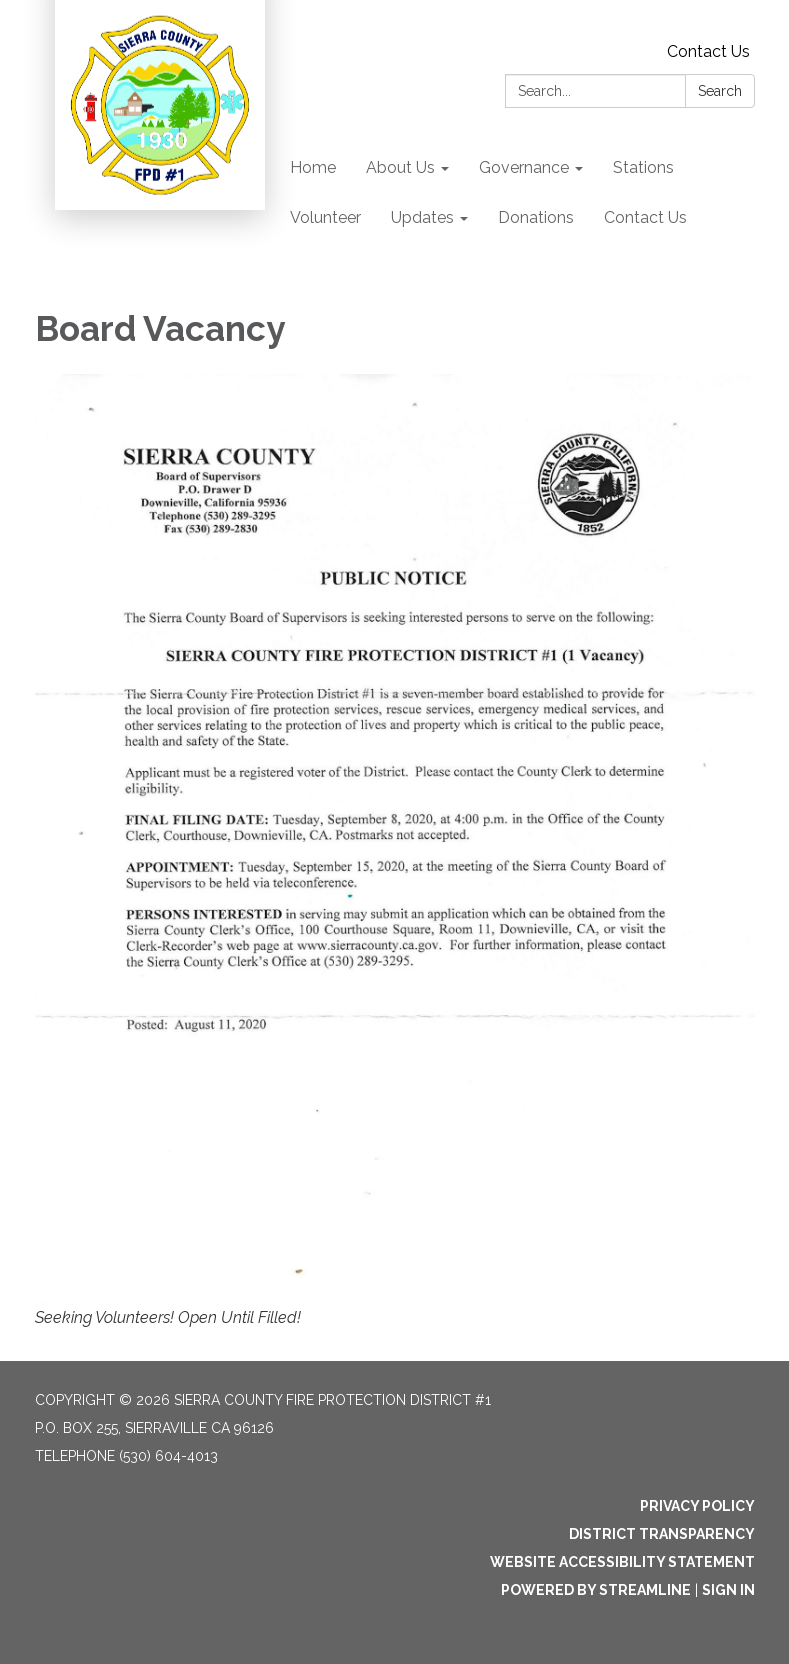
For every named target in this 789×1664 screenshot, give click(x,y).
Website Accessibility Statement (622, 1562)
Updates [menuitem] (422, 217)
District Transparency (662, 1534)
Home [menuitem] (313, 167)
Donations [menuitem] (536, 217)
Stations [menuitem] (643, 167)
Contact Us (708, 51)
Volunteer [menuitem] (325, 217)
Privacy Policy (697, 1506)
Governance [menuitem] (524, 167)
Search (720, 91)
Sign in (728, 1590)
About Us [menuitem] (400, 167)
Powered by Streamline (596, 1590)
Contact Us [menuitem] (645, 217)
